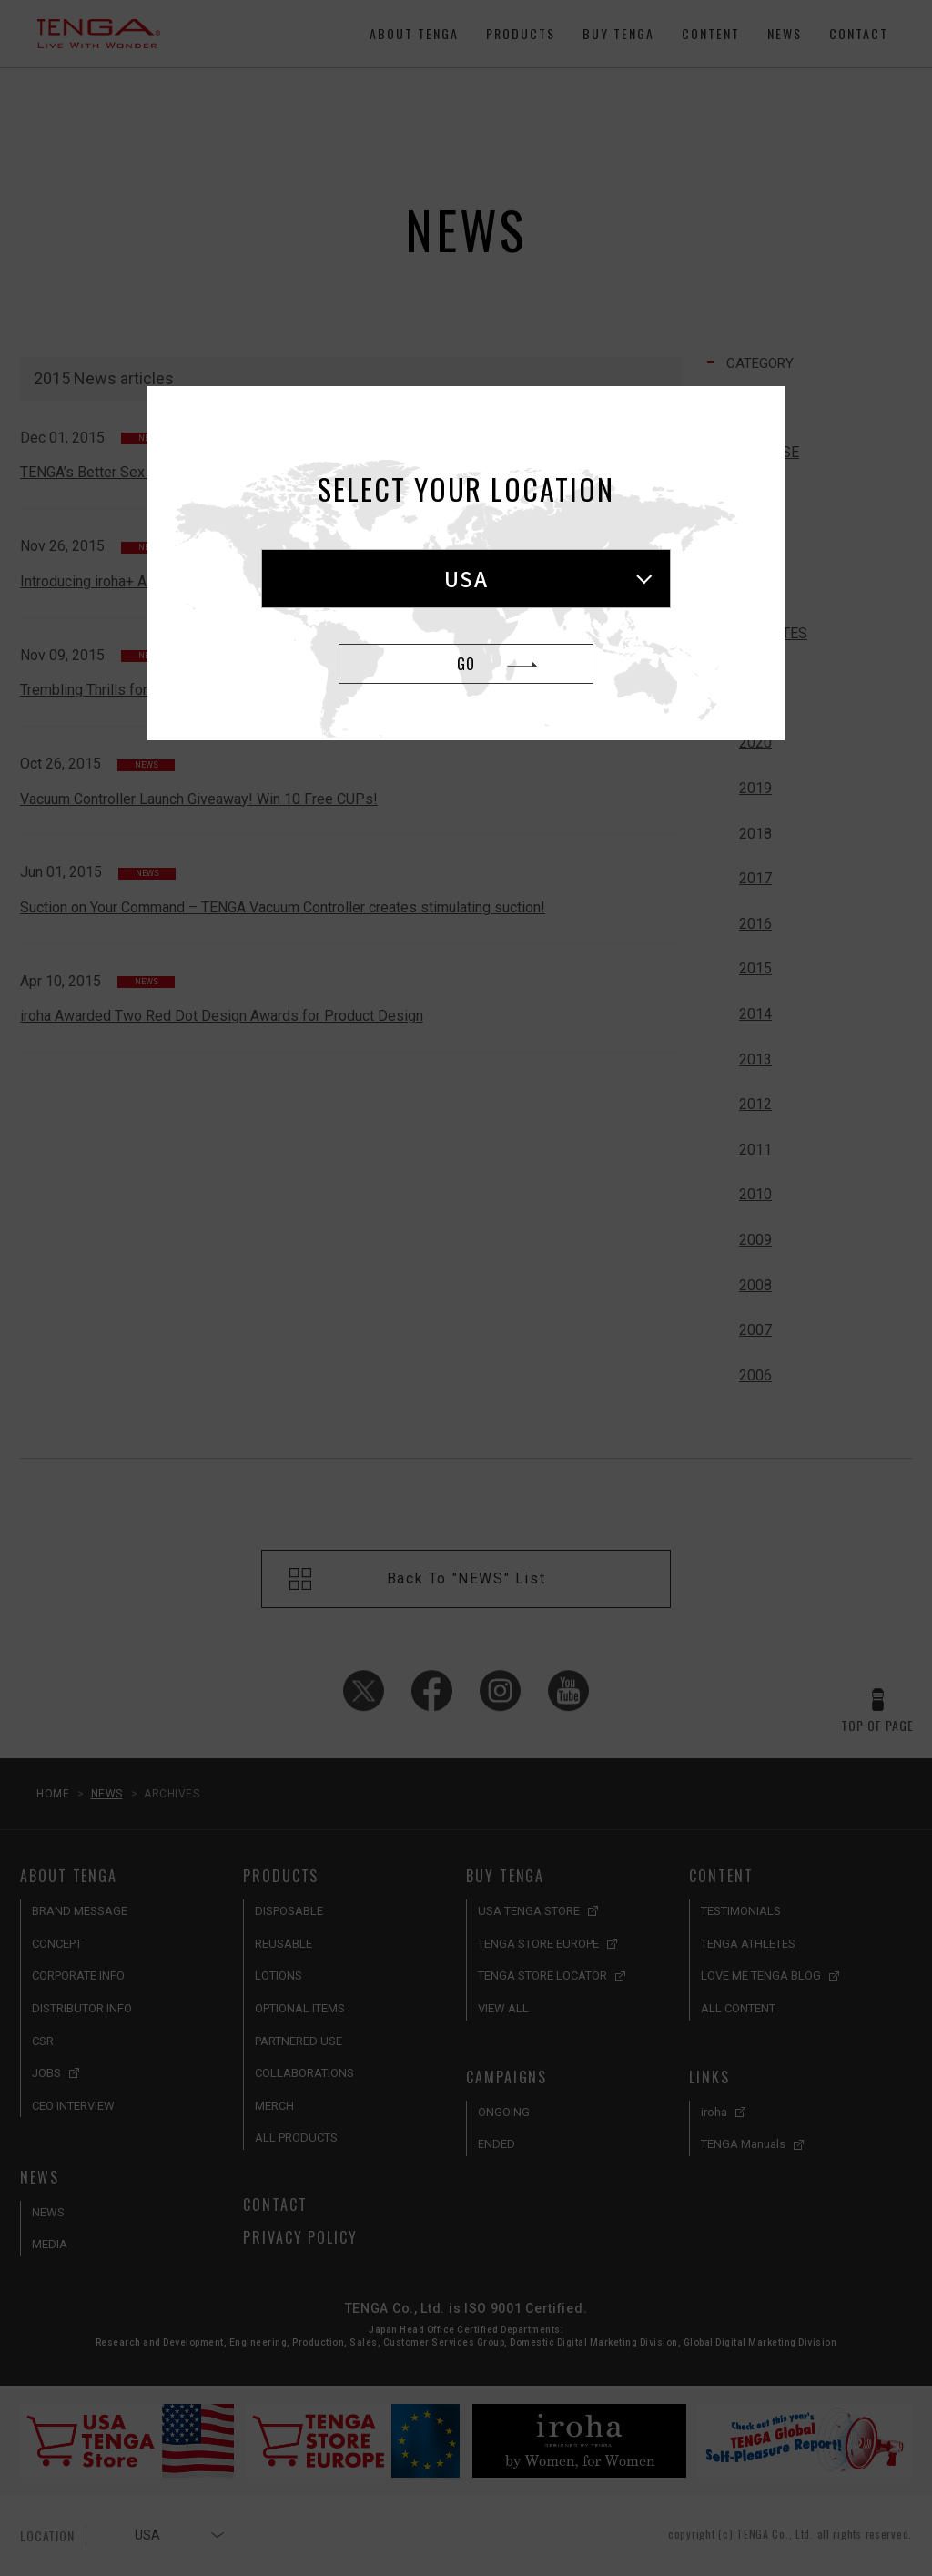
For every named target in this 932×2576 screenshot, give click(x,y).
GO (466, 664)
